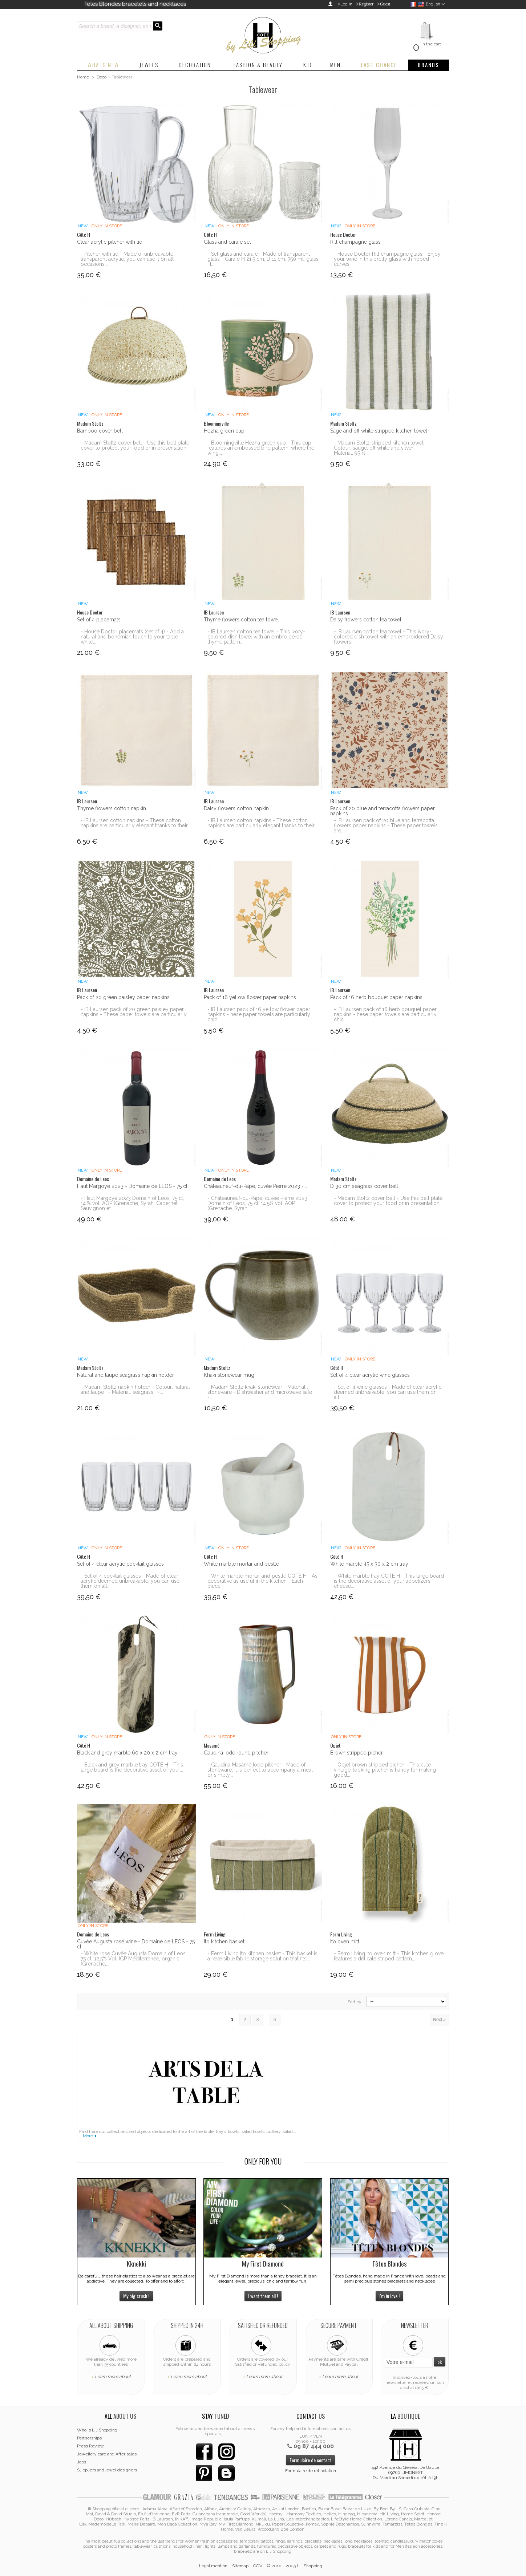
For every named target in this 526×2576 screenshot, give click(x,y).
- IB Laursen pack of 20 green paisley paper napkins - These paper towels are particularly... (135, 1011)
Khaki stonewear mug (229, 1375)
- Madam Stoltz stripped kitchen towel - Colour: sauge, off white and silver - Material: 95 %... (380, 448)
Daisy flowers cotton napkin (236, 808)
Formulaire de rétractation (310, 2470)
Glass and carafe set (227, 242)
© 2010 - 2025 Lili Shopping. (295, 2565)
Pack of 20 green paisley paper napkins (123, 997)
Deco (101, 77)
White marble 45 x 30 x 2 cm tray (369, 1564)
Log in (346, 4)
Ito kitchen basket (224, 1941)
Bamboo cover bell (100, 431)
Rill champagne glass (355, 242)
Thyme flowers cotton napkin (111, 808)
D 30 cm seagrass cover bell (364, 1186)
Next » (439, 2019)
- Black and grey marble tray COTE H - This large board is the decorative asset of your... (132, 1767)
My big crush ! (136, 2296)
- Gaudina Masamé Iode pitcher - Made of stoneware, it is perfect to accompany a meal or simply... (260, 1770)
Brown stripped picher (356, 1753)
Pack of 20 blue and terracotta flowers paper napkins (382, 811)
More (88, 2135)
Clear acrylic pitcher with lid (109, 242)
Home (83, 77)
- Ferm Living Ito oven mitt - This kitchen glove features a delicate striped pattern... (389, 1956)
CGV (257, 2565)
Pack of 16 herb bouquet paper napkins (376, 997)
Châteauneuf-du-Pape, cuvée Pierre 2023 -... (255, 1186)
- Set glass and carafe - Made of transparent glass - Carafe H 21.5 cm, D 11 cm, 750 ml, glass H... (263, 259)
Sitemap (240, 2565)
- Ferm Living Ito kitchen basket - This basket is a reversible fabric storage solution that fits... (262, 1956)
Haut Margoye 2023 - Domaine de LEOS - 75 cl (132, 1186)
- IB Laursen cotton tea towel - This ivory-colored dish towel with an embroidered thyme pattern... (256, 637)
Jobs (81, 2462)
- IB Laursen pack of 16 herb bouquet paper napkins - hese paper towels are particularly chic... (385, 1014)
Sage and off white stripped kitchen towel (378, 431)
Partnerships (89, 2438)
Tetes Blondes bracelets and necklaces (135, 4)
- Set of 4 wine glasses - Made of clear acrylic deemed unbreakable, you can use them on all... (387, 1392)
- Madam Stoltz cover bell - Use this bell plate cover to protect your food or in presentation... (135, 445)
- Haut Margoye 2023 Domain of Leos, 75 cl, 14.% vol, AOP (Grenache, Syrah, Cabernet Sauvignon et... (132, 1203)
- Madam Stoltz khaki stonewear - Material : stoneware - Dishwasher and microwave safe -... (259, 1392)
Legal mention (213, 2565)
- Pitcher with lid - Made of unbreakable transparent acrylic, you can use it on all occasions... (127, 259)
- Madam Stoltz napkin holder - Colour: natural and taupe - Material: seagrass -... (135, 1389)
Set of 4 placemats (99, 619)
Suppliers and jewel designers (107, 2469)
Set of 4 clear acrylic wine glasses (370, 1375)
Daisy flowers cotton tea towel (365, 619)
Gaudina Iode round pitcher (236, 1753)
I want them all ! (263, 2296)
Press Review (90, 2446)
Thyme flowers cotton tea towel (241, 619)
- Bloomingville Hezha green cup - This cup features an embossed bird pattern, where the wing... (260, 448)
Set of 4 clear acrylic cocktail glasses (120, 1564)
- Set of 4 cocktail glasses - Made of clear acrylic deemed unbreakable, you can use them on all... (130, 1581)
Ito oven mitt (344, 1941)
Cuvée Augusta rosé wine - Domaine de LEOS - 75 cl (136, 1944)
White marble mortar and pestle (241, 1564)
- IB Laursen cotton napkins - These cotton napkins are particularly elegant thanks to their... (136, 823)
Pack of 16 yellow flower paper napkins (250, 997)
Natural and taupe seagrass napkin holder (125, 1375)
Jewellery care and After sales (107, 2454)
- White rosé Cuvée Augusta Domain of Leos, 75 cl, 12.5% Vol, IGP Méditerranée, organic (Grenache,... (134, 1959)
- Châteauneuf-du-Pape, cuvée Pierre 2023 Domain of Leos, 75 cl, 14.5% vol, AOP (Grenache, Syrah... (257, 1203)
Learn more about (113, 2376)
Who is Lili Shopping (97, 2430)
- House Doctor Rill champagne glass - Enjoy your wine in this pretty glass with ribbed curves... (387, 259)
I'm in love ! (389, 2296)
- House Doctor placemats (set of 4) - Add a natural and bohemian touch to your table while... (132, 637)
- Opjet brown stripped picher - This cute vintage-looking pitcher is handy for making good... (385, 1770)
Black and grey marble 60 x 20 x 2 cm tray (127, 1753)
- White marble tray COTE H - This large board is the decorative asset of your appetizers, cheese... (389, 1581)
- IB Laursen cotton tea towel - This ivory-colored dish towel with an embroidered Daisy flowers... (388, 637)
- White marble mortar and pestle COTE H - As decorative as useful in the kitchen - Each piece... (262, 1581)
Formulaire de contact (310, 2460)
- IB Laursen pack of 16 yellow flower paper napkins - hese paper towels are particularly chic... (258, 1014)
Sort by (354, 2001)
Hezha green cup (224, 431)
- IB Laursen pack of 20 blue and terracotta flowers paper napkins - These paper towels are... (386, 825)
